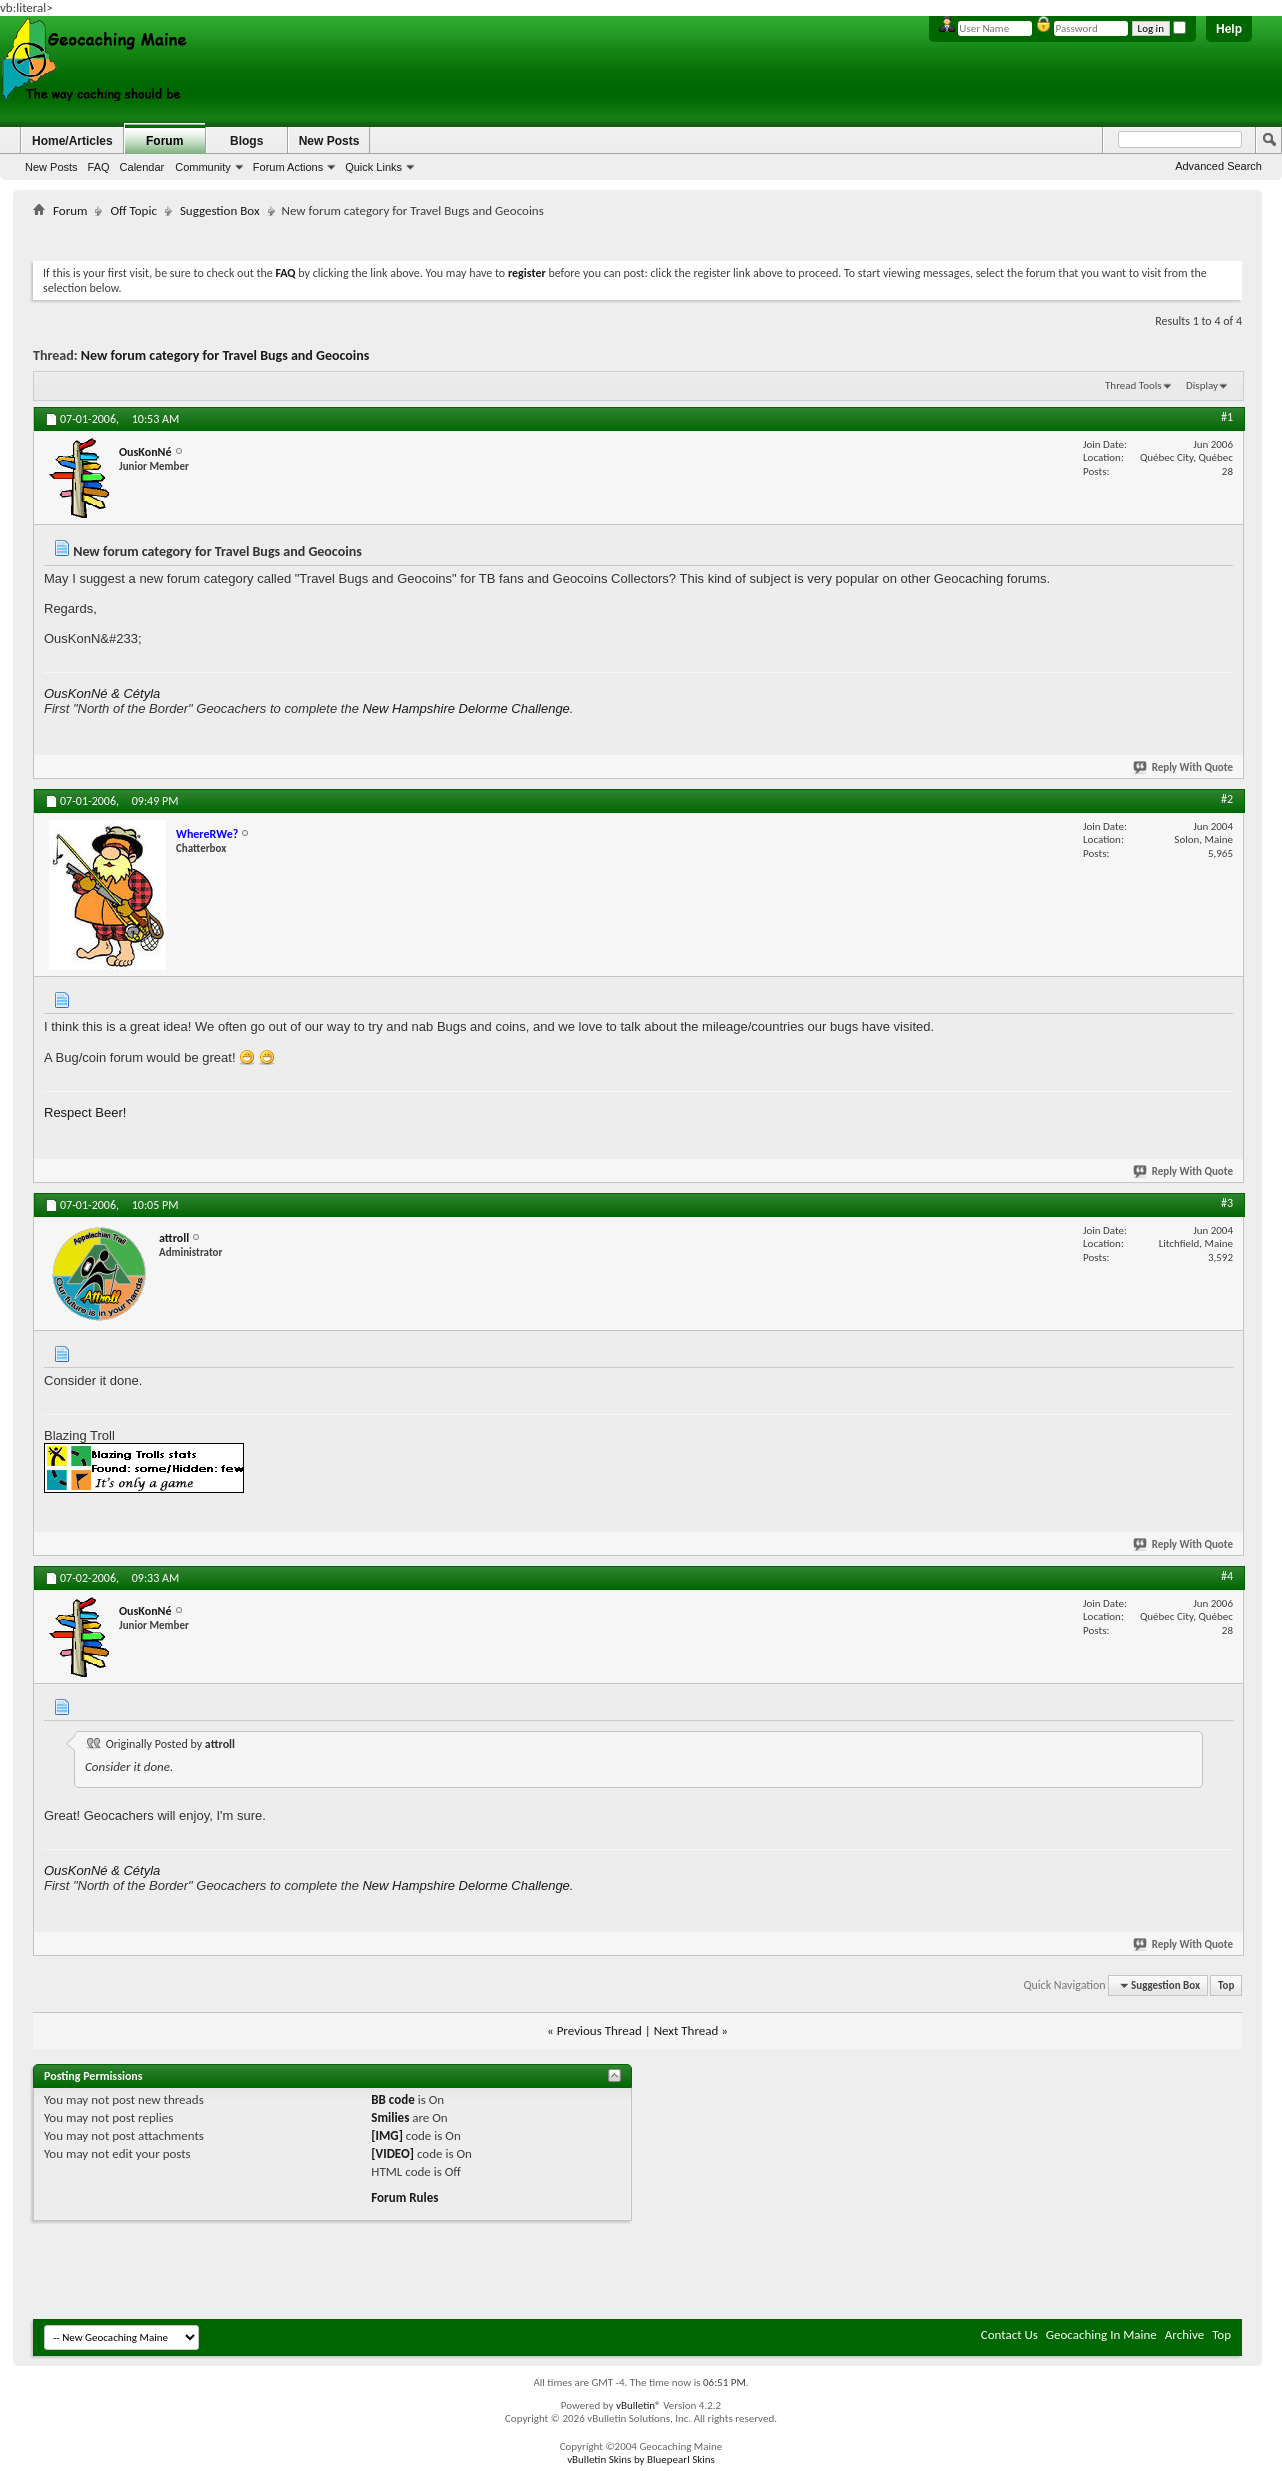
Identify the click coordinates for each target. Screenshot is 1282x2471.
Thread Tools (1133, 385)
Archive (1184, 2334)
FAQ (99, 167)
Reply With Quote (1184, 767)
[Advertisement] (638, 235)
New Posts (51, 167)
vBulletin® (638, 2405)
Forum (164, 141)
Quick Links (373, 167)
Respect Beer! (85, 1112)
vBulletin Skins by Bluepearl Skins (641, 2459)
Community (203, 167)
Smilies (390, 2117)
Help (1229, 29)
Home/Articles (72, 141)
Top (1226, 1985)
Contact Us (1009, 2334)
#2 (1227, 799)
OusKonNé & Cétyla (102, 693)
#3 (1227, 1203)
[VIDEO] (392, 2153)
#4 (1227, 1576)
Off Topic (133, 210)
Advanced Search (1218, 166)
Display (1202, 385)
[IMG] (387, 2135)
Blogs (246, 141)
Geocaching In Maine (1101, 2334)
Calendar (142, 167)
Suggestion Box (220, 210)
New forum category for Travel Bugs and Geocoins (225, 355)
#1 (1227, 417)
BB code (392, 2099)
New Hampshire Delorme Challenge (465, 708)
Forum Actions (288, 167)
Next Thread (686, 2030)
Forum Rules (404, 2197)
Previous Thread (599, 2030)
